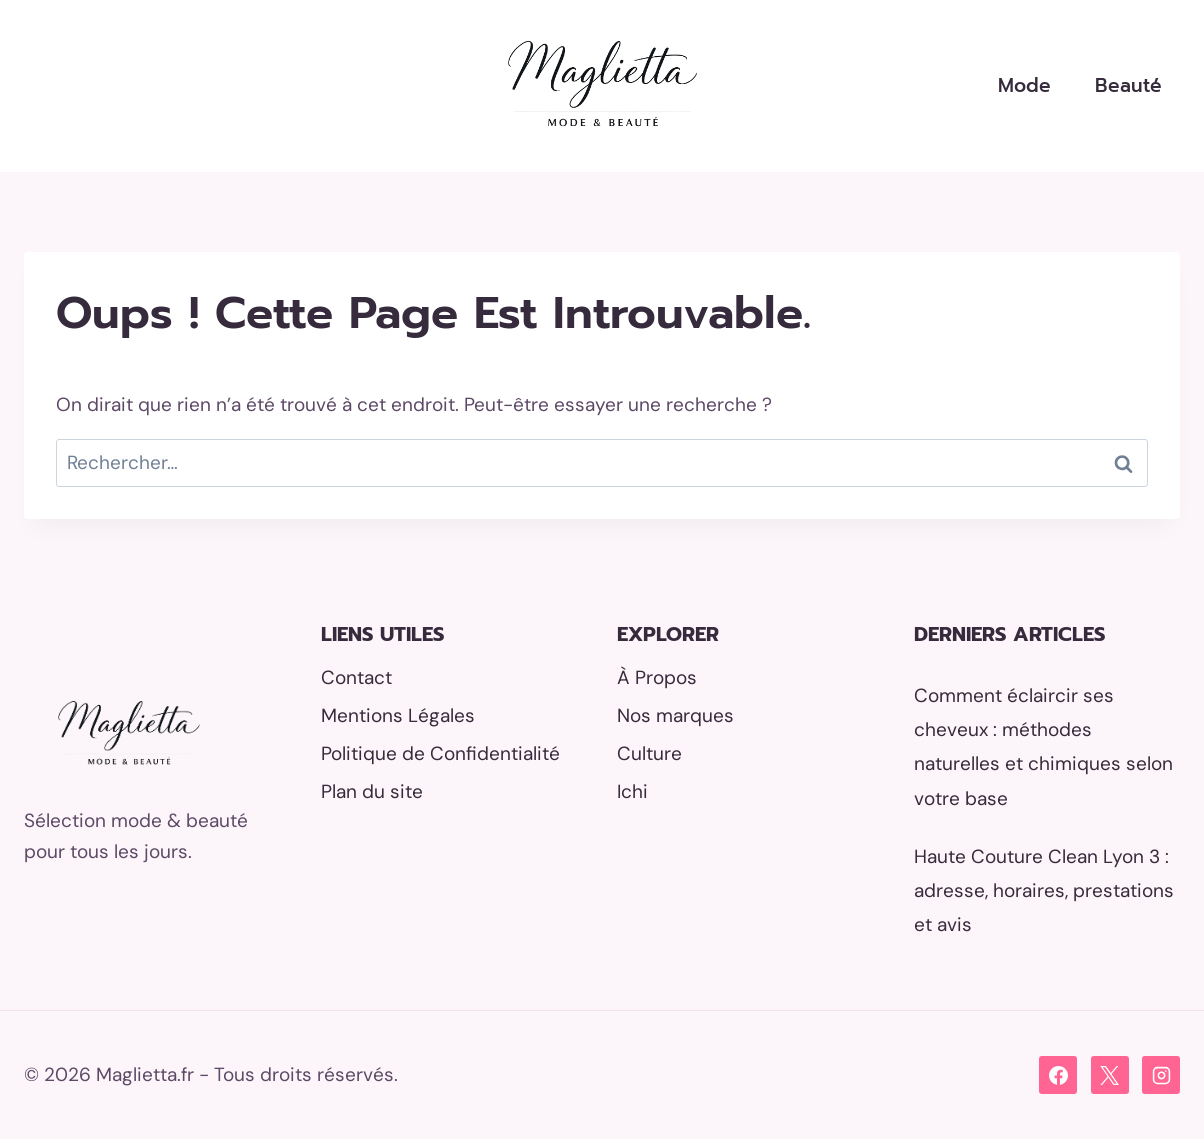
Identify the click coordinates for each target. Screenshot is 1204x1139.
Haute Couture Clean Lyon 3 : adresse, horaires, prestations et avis (1044, 890)
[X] (1110, 1075)
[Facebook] (1058, 1075)
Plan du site (372, 791)
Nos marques (675, 715)
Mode (1024, 85)
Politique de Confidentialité (440, 753)
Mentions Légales (398, 715)
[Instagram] (1161, 1075)
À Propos (657, 677)
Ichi (632, 791)
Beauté (1128, 85)
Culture (649, 753)
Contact (356, 677)
